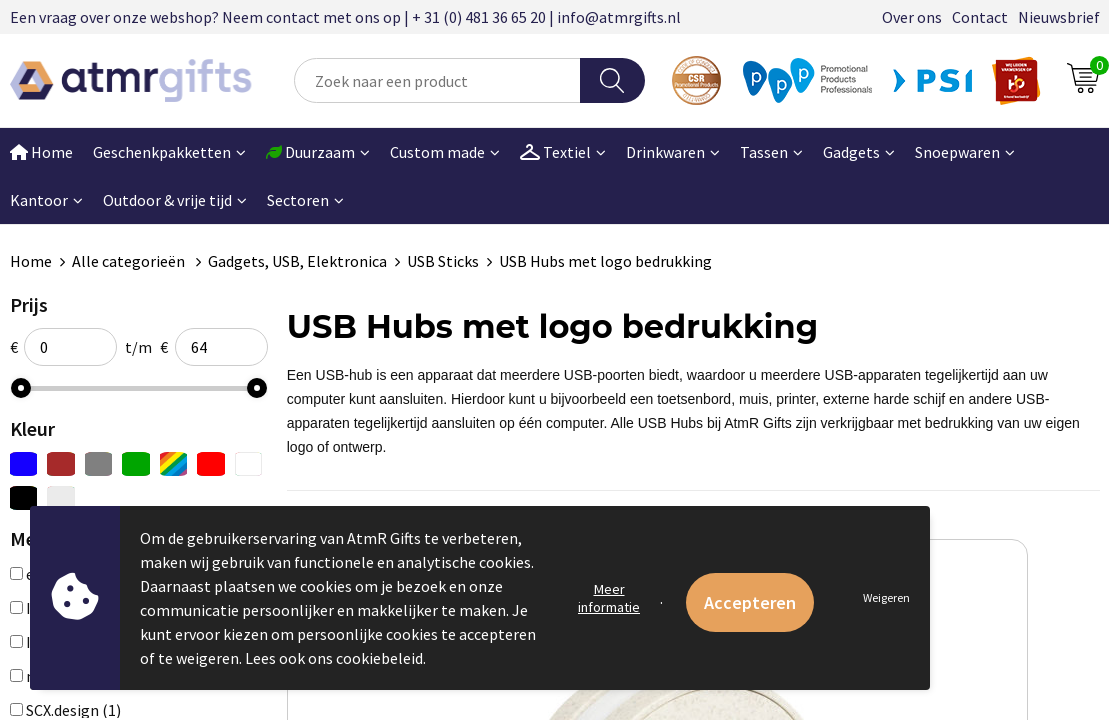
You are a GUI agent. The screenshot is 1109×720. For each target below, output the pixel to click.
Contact (980, 17)
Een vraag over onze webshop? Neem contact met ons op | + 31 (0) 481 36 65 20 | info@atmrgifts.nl (345, 17)
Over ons (912, 17)
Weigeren (886, 597)
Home (31, 261)
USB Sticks (443, 261)
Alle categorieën (130, 261)
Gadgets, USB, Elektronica (297, 261)
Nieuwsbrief (1059, 17)
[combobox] (437, 80)
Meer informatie (609, 598)
